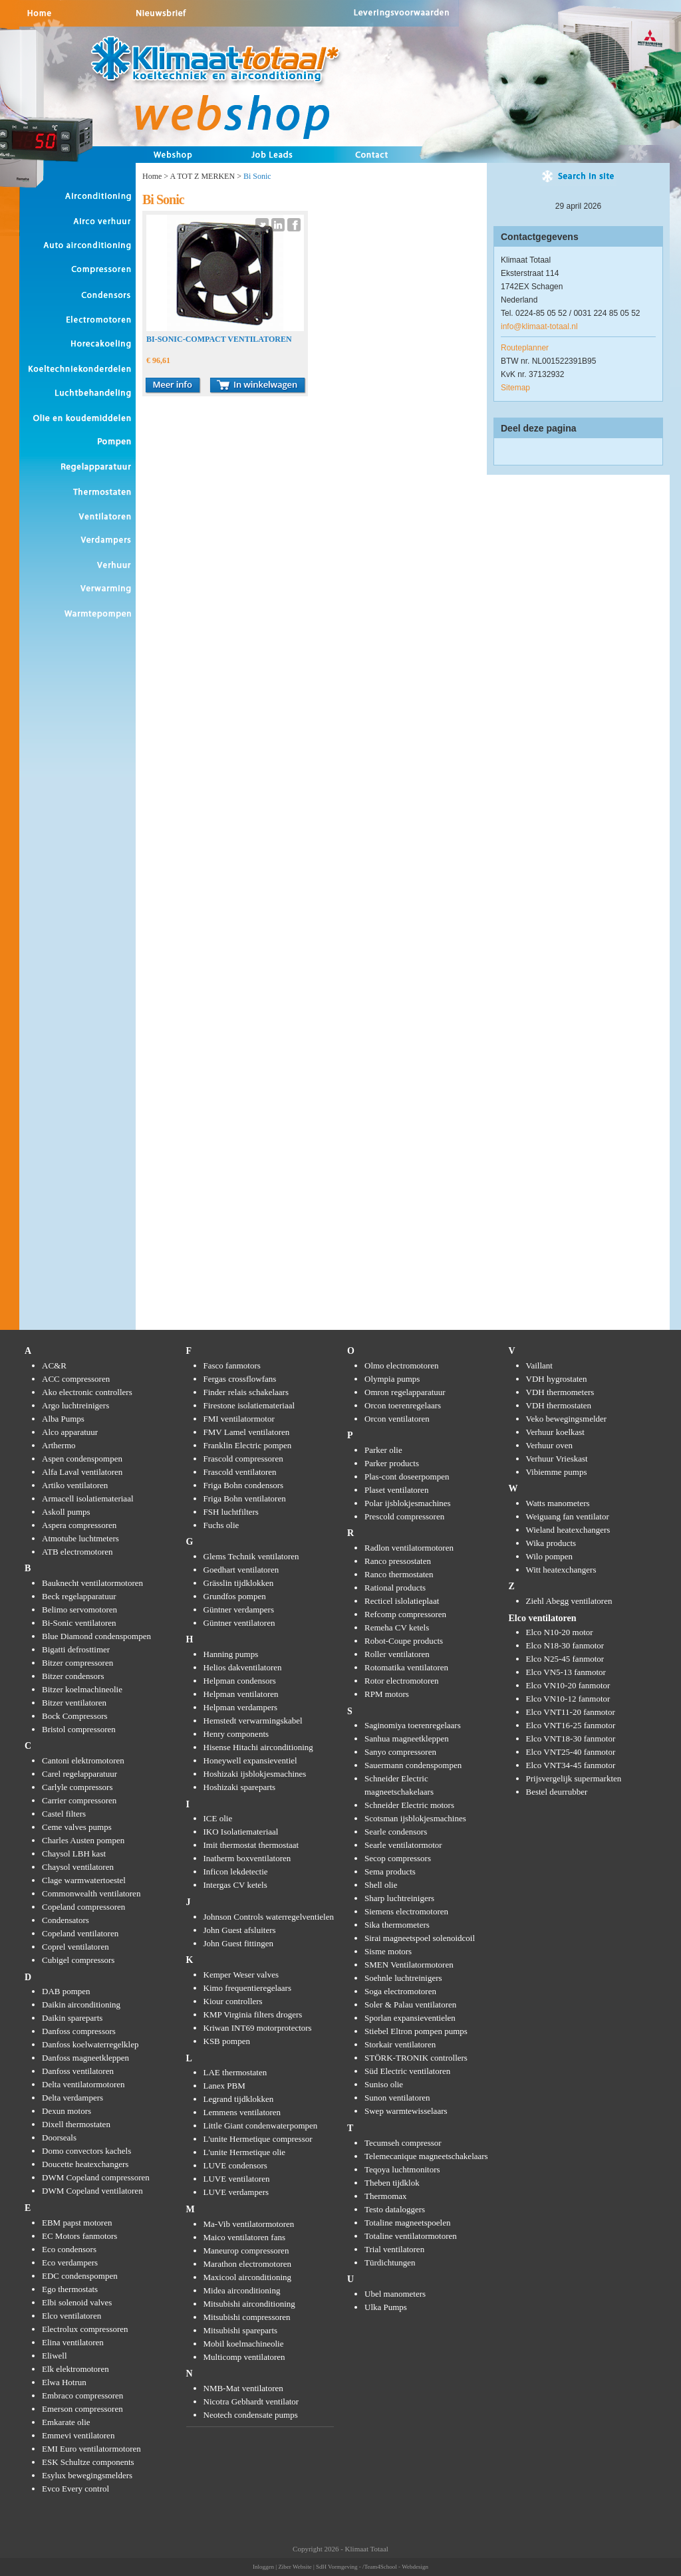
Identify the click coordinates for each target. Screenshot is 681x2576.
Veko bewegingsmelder (566, 1419)
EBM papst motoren (77, 2223)
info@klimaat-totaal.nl (539, 326)
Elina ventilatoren (73, 2342)
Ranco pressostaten (397, 1561)
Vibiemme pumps (556, 1472)
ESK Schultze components (88, 2462)
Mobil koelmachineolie (244, 2344)
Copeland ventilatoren (80, 1933)
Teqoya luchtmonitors (402, 2169)
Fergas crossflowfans (240, 1379)
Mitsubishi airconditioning (249, 2304)
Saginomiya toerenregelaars (412, 1725)
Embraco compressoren (82, 2395)
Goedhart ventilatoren (241, 1570)
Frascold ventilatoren (240, 1472)
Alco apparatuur (70, 1432)
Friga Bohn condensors (244, 1485)
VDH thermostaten (559, 1405)
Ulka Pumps (385, 2307)
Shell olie (380, 1885)
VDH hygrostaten (556, 1379)
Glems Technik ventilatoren (251, 1556)
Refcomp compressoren (405, 1614)
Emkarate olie (66, 2422)
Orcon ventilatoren (397, 1419)
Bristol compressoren (79, 1729)
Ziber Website (294, 2566)
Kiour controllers (233, 2001)
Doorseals (59, 2137)
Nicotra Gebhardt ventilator (251, 2401)
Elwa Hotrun (64, 2382)
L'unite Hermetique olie (245, 2152)
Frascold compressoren (243, 1459)
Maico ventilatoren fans (244, 2237)
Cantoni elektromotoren (83, 1760)
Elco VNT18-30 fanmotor (571, 1738)
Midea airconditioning (242, 2290)
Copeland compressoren (83, 1907)
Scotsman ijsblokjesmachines (415, 1818)
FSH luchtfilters (231, 1512)
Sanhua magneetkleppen (406, 1738)
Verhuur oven (549, 1445)
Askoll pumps (66, 1512)
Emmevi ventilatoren (78, 2435)
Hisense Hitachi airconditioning (258, 1747)
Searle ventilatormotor (403, 1845)
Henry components (236, 1734)
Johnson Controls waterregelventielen (269, 1917)
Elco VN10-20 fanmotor (568, 1685)
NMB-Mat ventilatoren (243, 2388)
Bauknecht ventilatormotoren (92, 1583)
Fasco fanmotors (232, 1365)
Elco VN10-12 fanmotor (568, 1699)
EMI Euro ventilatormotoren (91, 2449)
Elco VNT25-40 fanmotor (571, 1752)
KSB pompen (227, 2041)
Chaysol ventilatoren (78, 1867)
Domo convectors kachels (86, 2151)
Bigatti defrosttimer (76, 1649)
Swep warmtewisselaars (406, 2111)
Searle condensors (395, 1832)
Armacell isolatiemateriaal (88, 1498)
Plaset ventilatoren (396, 1490)
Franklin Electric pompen (248, 1445)
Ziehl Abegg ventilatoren (569, 1601)
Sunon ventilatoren (397, 2098)
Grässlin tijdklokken (239, 1583)
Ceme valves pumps (77, 1827)
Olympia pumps (392, 1379)
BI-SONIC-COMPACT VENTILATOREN (219, 339)
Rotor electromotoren (401, 1681)
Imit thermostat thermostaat (251, 1845)
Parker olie (383, 1450)
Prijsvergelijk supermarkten (574, 1778)
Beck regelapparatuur (79, 1596)
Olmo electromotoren (401, 1365)
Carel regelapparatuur (79, 1774)
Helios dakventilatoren (243, 1667)
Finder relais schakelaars (246, 1392)
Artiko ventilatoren (75, 1485)
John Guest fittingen (238, 1943)
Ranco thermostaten (399, 1574)
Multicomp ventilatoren (244, 2357)
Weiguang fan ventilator (567, 1516)
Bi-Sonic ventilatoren (79, 1623)
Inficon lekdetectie (236, 1871)
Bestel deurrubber (557, 1792)
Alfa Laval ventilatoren (82, 1472)
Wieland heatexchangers (568, 1530)
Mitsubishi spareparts (241, 2330)
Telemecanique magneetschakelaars (426, 2156)
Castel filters (64, 1814)
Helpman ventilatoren (241, 1694)
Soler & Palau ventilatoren (410, 2004)
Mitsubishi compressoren (247, 2317)
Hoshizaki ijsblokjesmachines (255, 1774)
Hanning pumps (231, 1654)
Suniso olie (383, 2084)
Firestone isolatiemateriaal (249, 1405)
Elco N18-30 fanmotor (565, 1645)
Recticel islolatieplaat (401, 1601)
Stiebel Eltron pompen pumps (416, 2031)
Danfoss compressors (79, 2031)
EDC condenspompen (80, 2276)
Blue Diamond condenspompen (96, 1636)
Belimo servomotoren (79, 1609)
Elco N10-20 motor (559, 1632)
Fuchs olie (221, 1525)
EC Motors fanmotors (79, 2236)
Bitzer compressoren (77, 1663)
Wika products (551, 1543)
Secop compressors (397, 1858)
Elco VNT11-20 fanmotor (570, 1712)
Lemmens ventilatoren (242, 2112)
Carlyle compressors (77, 1787)
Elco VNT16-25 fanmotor (571, 1725)
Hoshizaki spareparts (240, 1787)
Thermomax (385, 2196)
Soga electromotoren (400, 1991)
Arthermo (59, 1445)
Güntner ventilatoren (239, 1623)
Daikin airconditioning (81, 2004)
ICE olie (218, 1818)
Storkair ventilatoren (400, 2044)
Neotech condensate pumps (251, 2415)
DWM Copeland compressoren (96, 2177)
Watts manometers (558, 1503)
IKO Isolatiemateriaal (241, 1832)
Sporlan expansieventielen (410, 2018)
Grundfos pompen (235, 1596)
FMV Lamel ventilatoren (247, 1432)
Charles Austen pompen (83, 1840)
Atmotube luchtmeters (80, 1538)
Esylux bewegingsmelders (87, 2475)
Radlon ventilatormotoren (409, 1548)
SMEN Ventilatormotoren (409, 1965)
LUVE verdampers (236, 2192)
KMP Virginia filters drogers (253, 2014)
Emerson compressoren (82, 2409)
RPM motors (386, 1694)
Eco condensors (69, 2249)
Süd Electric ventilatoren (407, 2071)
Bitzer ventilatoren (74, 1703)
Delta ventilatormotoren (83, 2084)
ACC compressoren (76, 1379)
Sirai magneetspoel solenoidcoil (419, 1938)
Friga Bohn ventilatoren (245, 1498)
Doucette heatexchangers (85, 2164)
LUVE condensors (235, 2165)
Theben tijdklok (392, 2183)
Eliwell (54, 2356)
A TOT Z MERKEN (202, 176)
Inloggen (263, 2566)
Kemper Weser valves (241, 1975)
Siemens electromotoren (406, 1911)
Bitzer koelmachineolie (82, 1689)
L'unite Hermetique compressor (258, 2139)
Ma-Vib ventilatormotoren (249, 2224)
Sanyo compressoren (400, 1752)
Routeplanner (525, 347)
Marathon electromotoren (247, 2264)
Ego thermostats (70, 2289)
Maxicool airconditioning (248, 2277)
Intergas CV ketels (235, 1885)
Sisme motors (388, 1951)
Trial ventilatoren (394, 2249)
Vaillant (539, 1365)
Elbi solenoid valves (77, 2302)
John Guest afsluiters (240, 1930)
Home (152, 176)
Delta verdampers (72, 2098)
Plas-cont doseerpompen (406, 1476)
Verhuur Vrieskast (557, 1459)
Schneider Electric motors (409, 1805)
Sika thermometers (397, 1925)
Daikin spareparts (72, 2018)
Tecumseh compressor (403, 2143)
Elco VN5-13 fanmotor (566, 1672)
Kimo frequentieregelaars (247, 1988)
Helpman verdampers (241, 1707)
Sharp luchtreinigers (399, 1898)
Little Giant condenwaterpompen (261, 2125)
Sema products (390, 1871)
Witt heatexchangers (561, 1570)
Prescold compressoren (404, 1516)
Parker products (391, 1463)
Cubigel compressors (78, 1960)
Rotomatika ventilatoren (406, 1667)
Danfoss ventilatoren (78, 2071)
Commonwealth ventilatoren (91, 1893)
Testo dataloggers (394, 2209)
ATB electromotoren (77, 1552)
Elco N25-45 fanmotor (565, 1659)
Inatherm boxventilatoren (247, 1858)
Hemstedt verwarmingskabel (253, 1721)
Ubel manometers (395, 2294)
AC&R (54, 1365)
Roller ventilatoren (397, 1654)
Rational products (395, 1588)
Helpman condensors (240, 1681)
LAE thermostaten (235, 2072)
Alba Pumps (63, 1419)
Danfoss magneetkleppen (85, 2058)
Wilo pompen (549, 1556)
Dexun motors (66, 2111)
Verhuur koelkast (555, 1432)
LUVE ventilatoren (237, 2179)
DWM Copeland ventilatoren (92, 2191)
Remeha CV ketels (396, 1627)
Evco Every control (75, 2489)
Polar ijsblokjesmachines (407, 1503)
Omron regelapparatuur (405, 1392)
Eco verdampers (70, 2262)
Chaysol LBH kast (74, 1854)
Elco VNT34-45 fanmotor (571, 1765)
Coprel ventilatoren (75, 1947)
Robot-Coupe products (403, 1641)
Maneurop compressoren (246, 2250)
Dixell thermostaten (76, 2124)
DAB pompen (66, 1991)
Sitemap (515, 387)
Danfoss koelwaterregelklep (90, 2044)
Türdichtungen (390, 2262)
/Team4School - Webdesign (395, 2566)
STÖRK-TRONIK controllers (416, 2058)
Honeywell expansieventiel (250, 1760)
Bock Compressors (75, 1716)
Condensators (65, 1920)
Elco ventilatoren (71, 2316)
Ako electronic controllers (87, 1392)
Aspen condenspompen (82, 1459)
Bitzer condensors (73, 1676)
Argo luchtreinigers (75, 1405)
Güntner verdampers (239, 1609)
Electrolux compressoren (85, 2329)
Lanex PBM (224, 2086)
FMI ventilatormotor (239, 1419)
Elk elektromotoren (75, 2369)
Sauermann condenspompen (413, 1765)
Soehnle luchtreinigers (403, 1978)
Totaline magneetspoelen (407, 2223)
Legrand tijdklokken (239, 2099)
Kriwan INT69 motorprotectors (258, 2028)
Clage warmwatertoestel (84, 1880)
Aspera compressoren (79, 1525)
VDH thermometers (560, 1392)
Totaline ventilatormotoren (410, 2236)
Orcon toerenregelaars (402, 1405)
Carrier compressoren (79, 1800)
